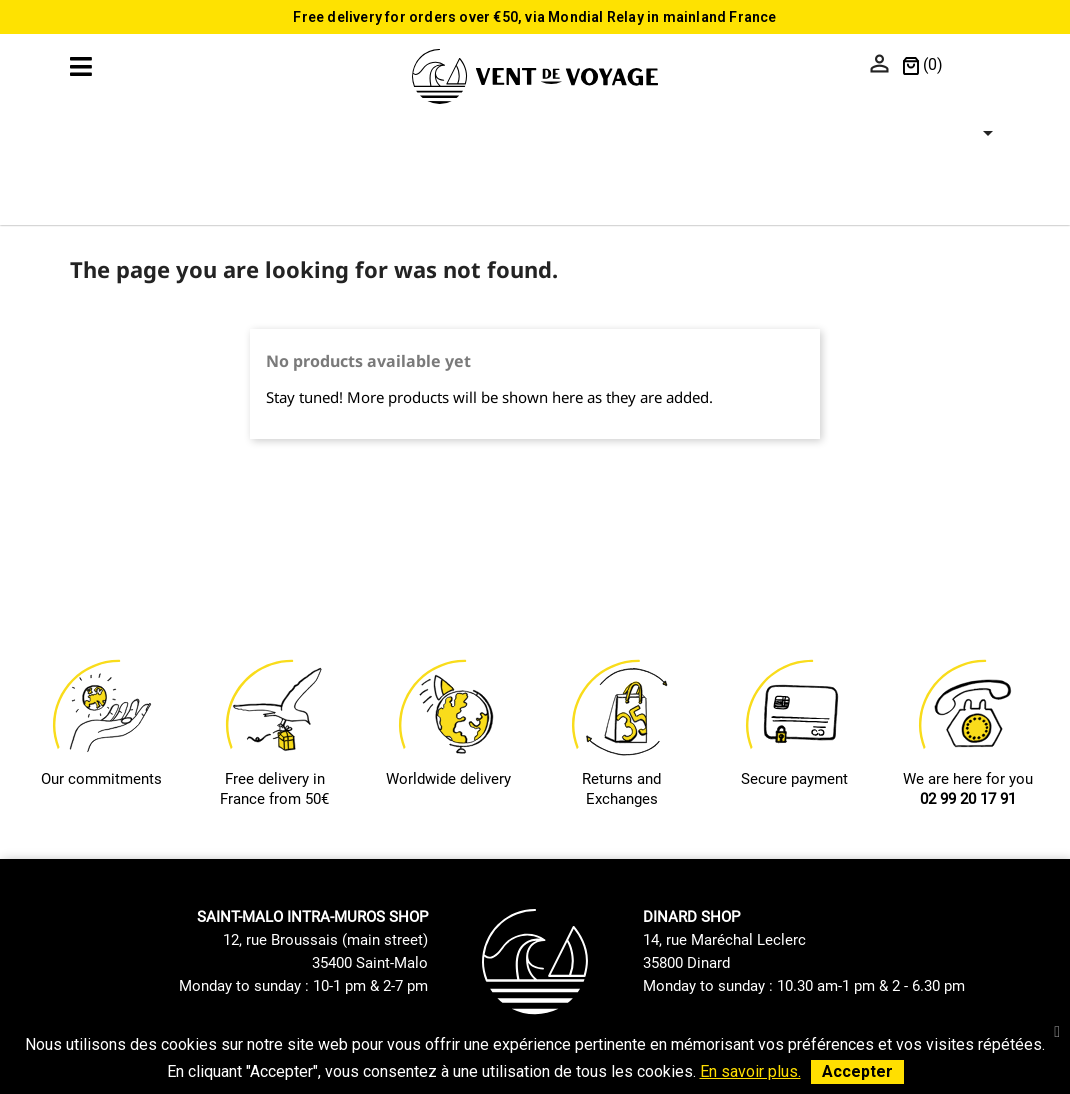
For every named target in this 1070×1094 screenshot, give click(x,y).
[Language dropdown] (976, 66)
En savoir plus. (750, 1071)
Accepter (857, 1071)
